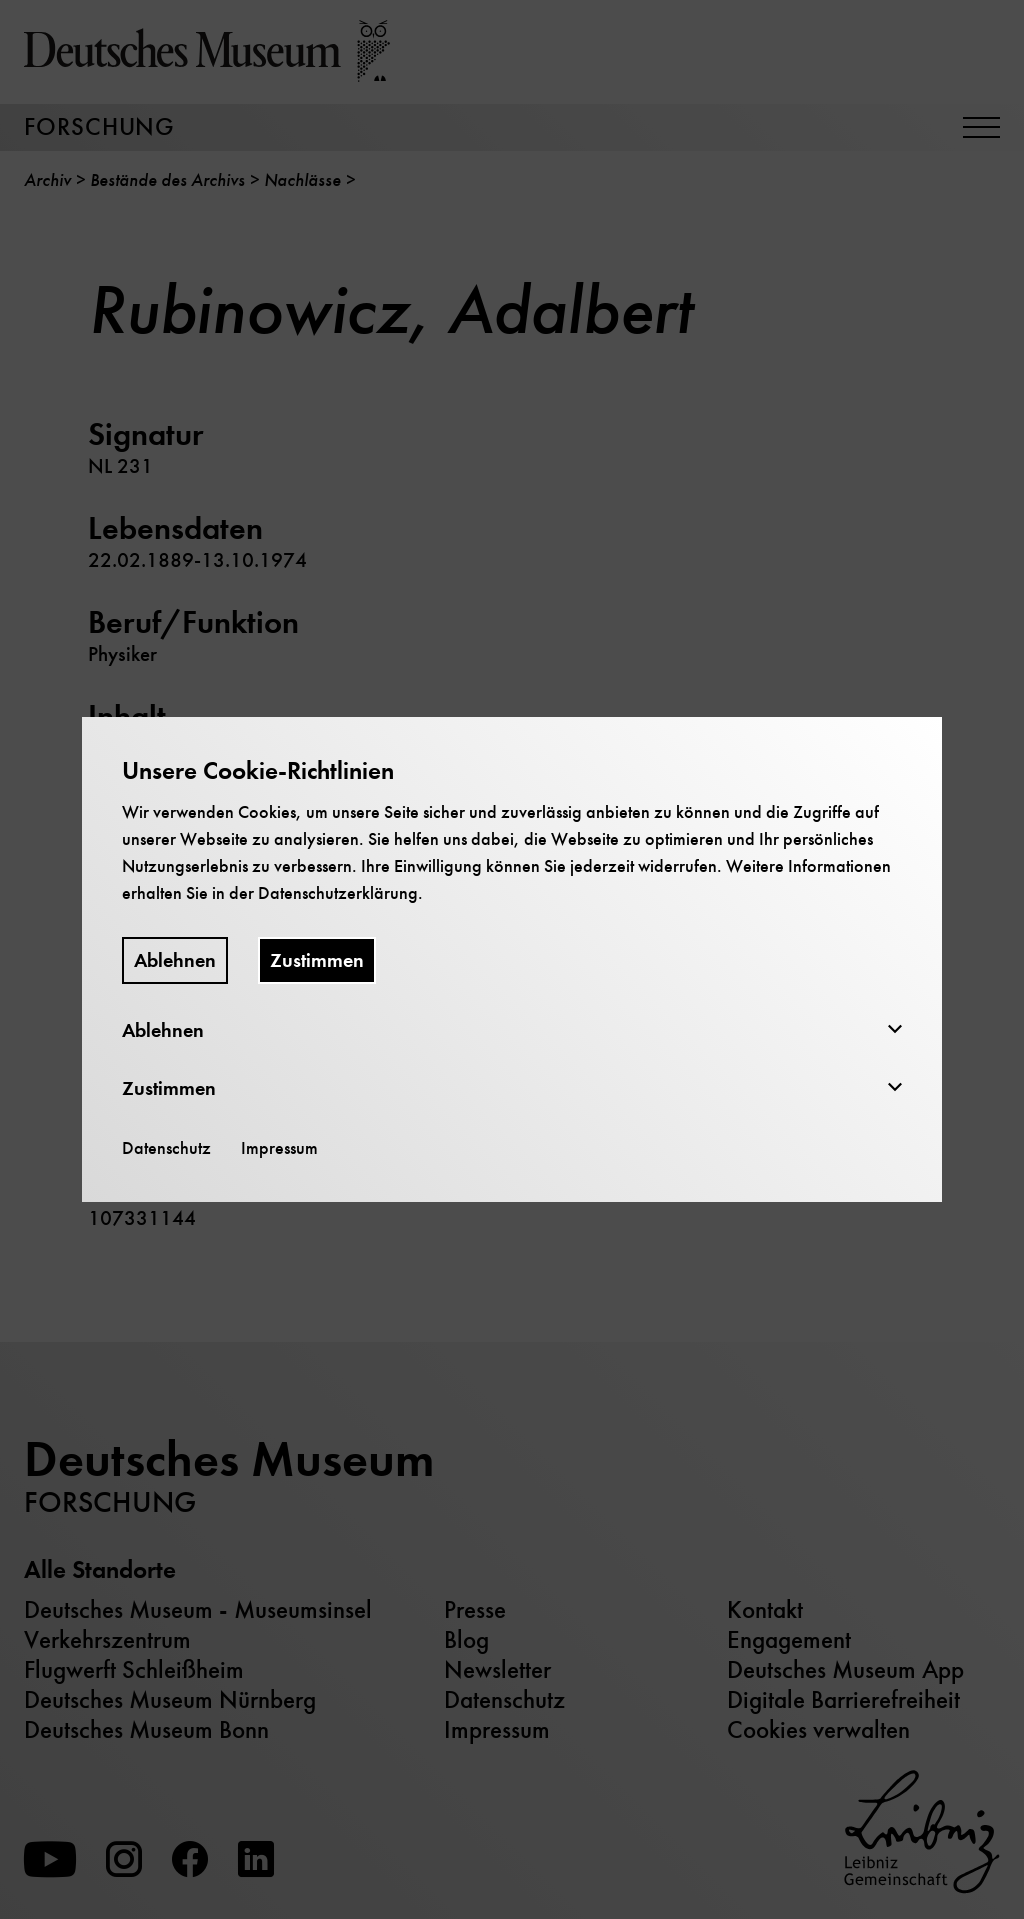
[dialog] (512, 959)
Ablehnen (175, 960)
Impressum (279, 1148)
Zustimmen (317, 960)
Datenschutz (166, 1148)
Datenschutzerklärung (338, 893)
